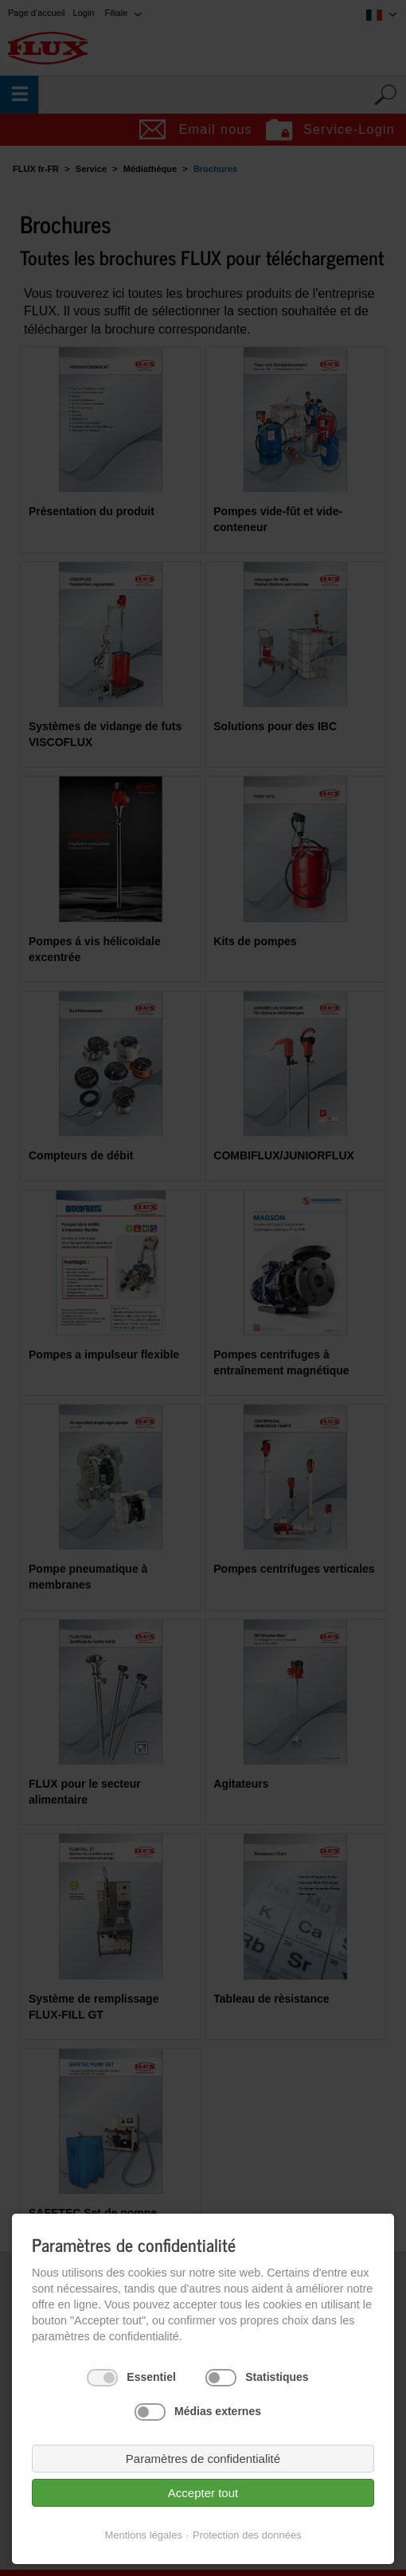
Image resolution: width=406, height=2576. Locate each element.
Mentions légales (143, 2535)
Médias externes (217, 2411)
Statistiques (276, 2377)
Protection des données (247, 2535)
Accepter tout (203, 2493)
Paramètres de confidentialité (203, 2458)
